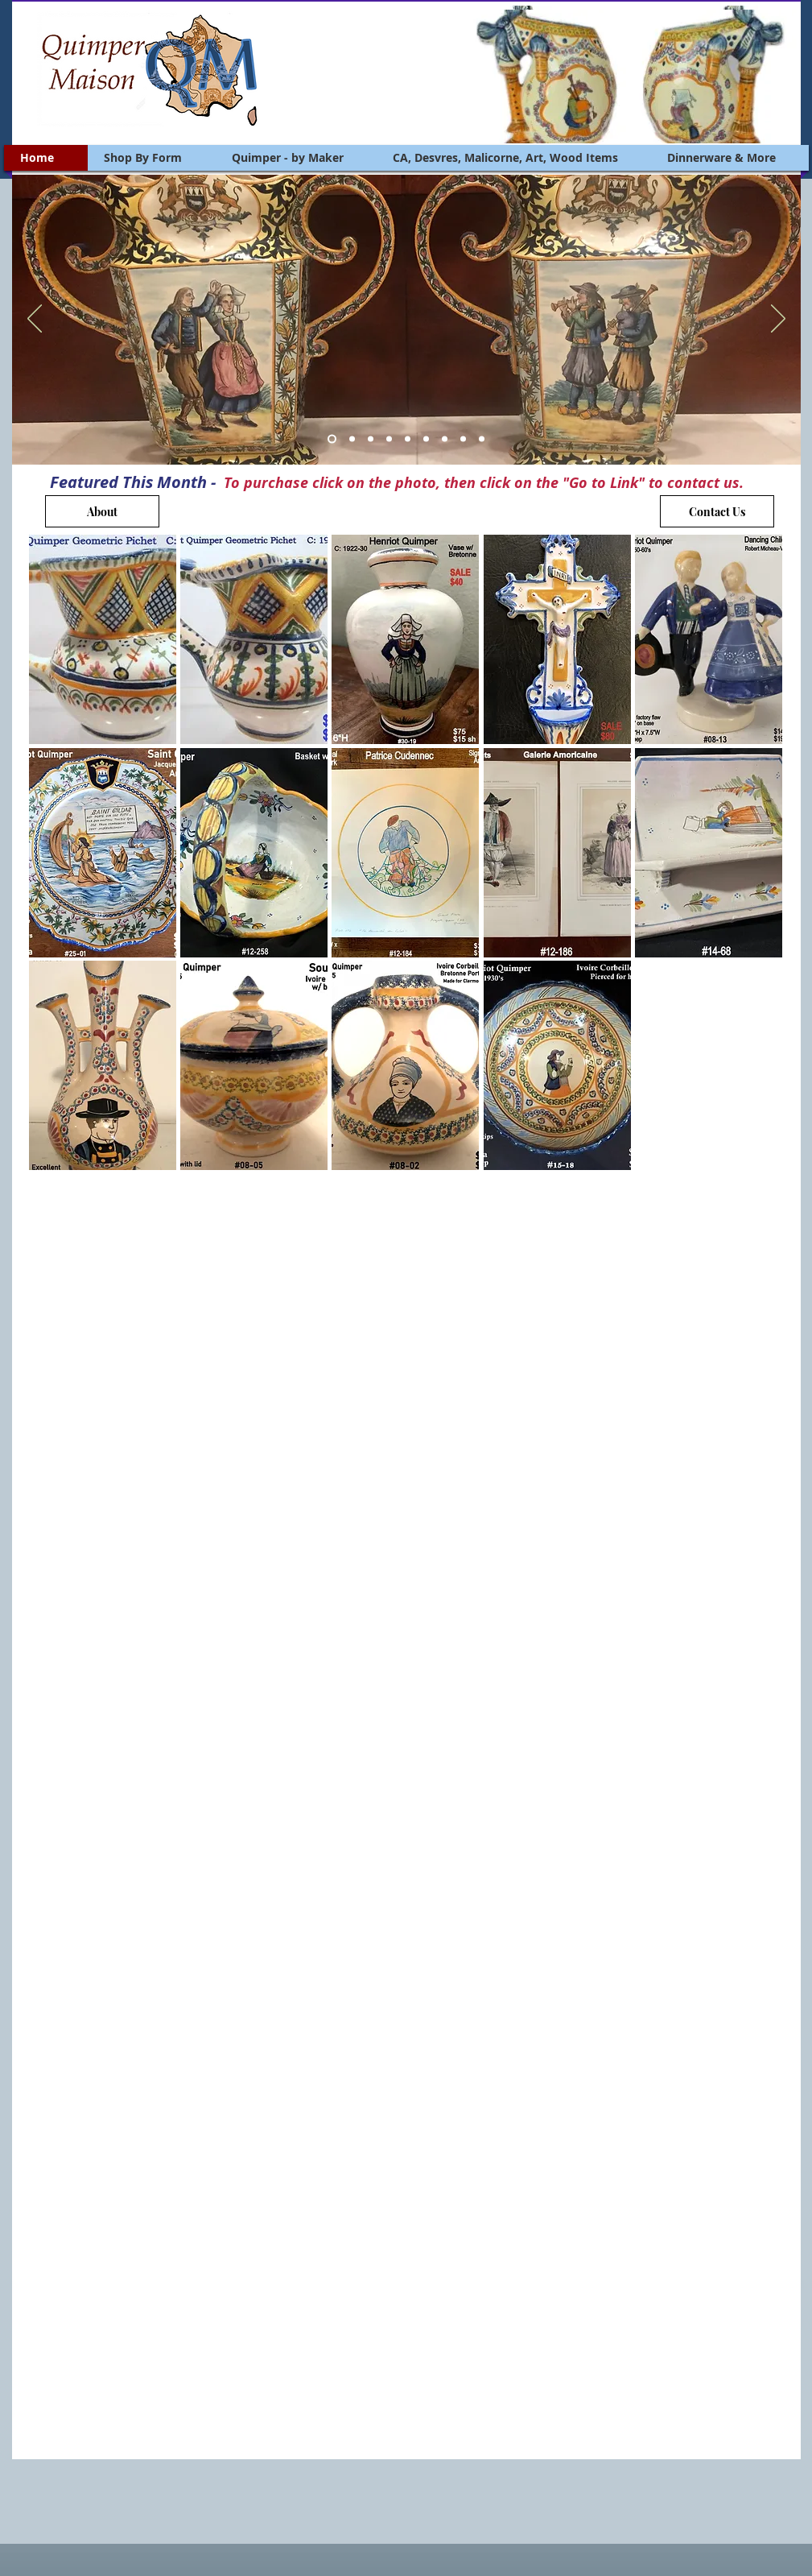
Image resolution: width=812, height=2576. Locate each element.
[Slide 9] (481, 439)
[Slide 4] (389, 439)
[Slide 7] (444, 439)
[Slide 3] (370, 439)
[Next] (778, 319)
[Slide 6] (426, 439)
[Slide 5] (407, 439)
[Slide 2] (352, 439)
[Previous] (34, 319)
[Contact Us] (717, 511)
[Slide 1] (332, 439)
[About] (102, 511)
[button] (102, 639)
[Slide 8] (463, 439)
